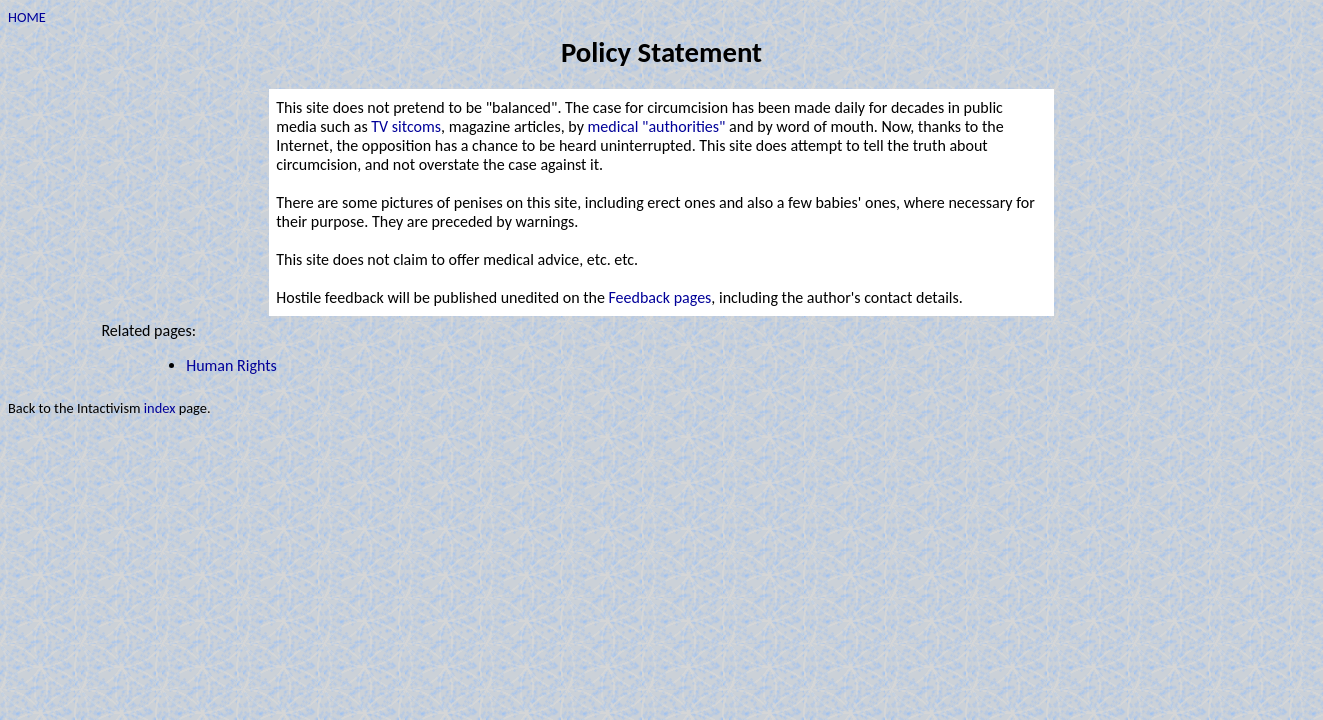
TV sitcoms (406, 126)
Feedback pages (660, 297)
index (160, 408)
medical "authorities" (657, 126)
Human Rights (231, 365)
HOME (27, 17)
